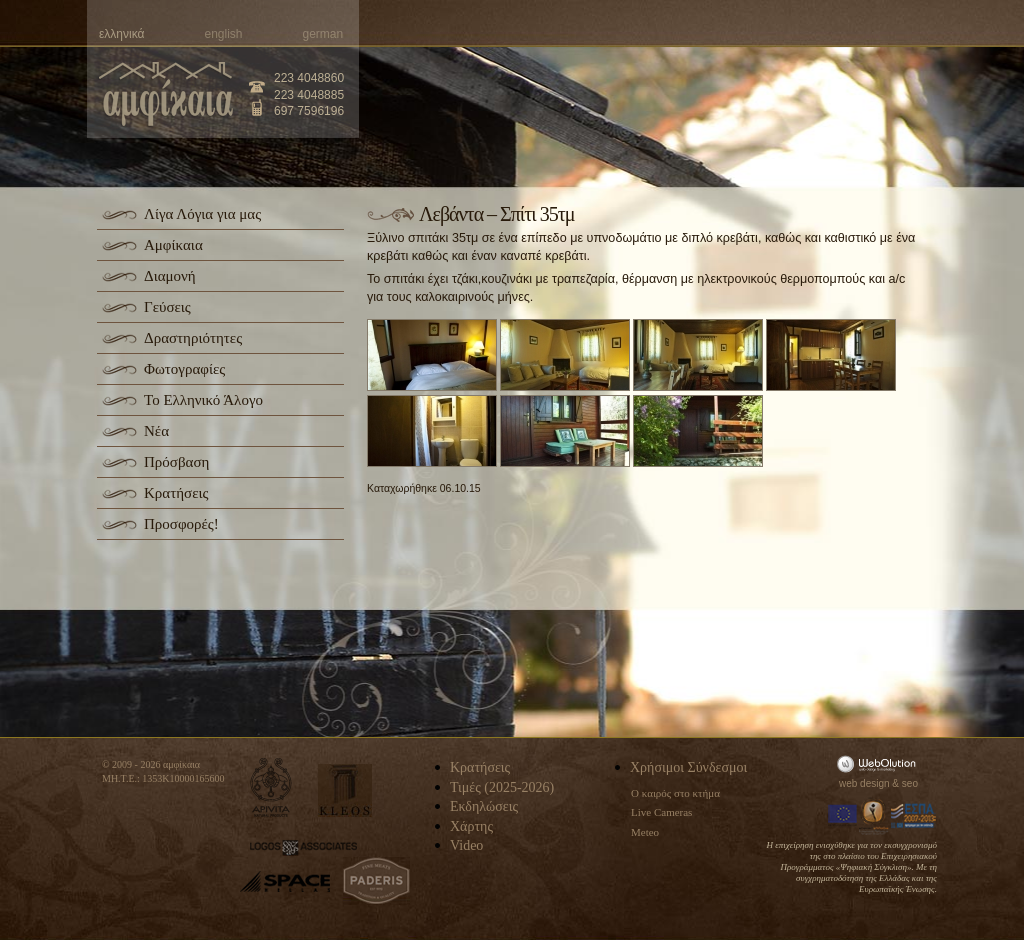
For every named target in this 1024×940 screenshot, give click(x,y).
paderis (376, 881)
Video (466, 845)
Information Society (875, 816)
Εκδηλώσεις (484, 806)
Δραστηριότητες (193, 338)
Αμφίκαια (173, 245)
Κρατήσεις (176, 493)
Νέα (156, 431)
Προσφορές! (181, 524)
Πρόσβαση (176, 462)
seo (910, 783)
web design (864, 783)
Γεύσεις (167, 307)
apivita (271, 787)
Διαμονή (170, 276)
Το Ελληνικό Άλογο (203, 400)
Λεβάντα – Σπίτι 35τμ (496, 214)
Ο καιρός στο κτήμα (675, 793)
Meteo (645, 832)
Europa (843, 816)
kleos (345, 790)
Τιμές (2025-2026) (502, 787)
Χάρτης (471, 826)
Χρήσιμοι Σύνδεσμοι (688, 767)
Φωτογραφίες (184, 369)
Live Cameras (661, 812)
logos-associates (303, 848)
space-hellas (285, 881)
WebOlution (880, 763)
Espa (914, 816)
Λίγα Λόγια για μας (202, 214)
